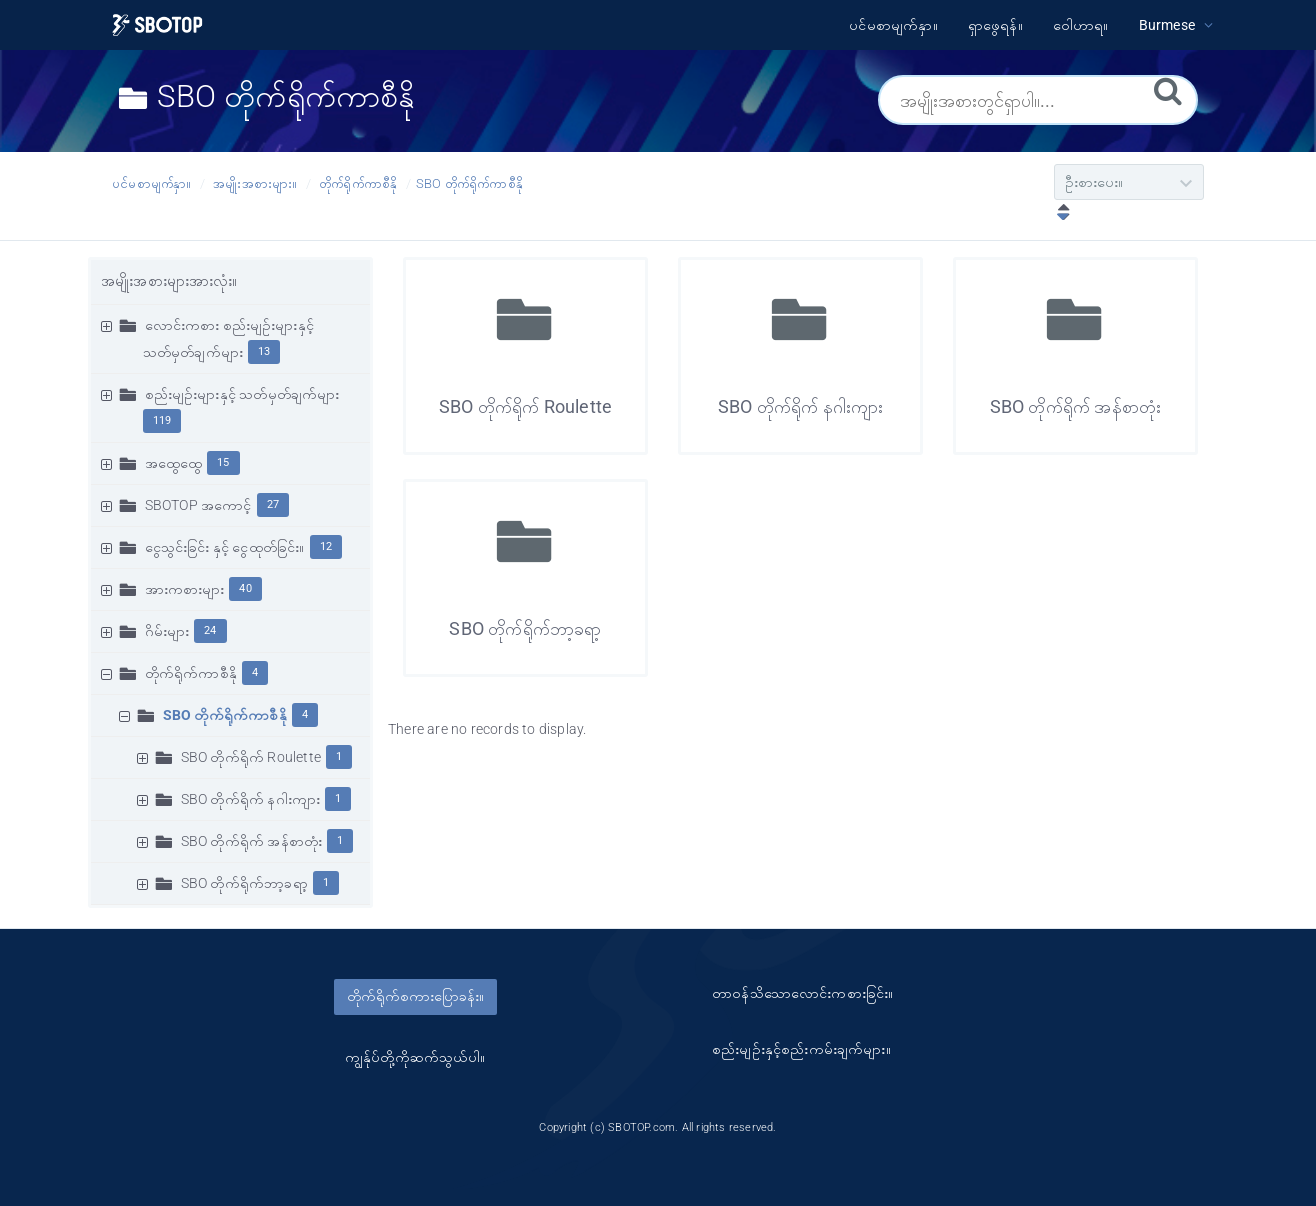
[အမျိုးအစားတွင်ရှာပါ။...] (1038, 100)
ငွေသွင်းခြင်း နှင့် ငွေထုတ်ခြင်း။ (225, 547)
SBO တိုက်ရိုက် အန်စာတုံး (252, 841)
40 (245, 588)
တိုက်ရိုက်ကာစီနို (358, 183)
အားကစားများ (185, 589)
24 (210, 630)
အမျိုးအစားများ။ (255, 183)
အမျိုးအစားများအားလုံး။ (169, 281)
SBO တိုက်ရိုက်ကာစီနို (469, 183)
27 (273, 504)
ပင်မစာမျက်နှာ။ (152, 183)
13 (264, 351)
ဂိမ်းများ (167, 631)
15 (223, 462)
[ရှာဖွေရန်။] (1168, 90)
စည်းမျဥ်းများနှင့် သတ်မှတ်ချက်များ (242, 394)
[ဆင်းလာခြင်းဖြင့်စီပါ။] (1059, 214)
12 (326, 546)
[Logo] (157, 25)
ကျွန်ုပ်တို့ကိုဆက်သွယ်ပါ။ (415, 1057)
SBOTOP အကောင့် (198, 505)
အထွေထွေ (174, 463)
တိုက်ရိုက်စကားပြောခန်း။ (415, 996)
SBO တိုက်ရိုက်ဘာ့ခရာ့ (244, 883)
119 (162, 420)
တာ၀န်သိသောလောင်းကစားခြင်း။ (802, 993)
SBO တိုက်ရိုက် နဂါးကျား (250, 799)
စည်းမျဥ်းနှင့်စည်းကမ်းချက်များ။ (801, 1049)
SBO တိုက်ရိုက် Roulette (251, 757)
